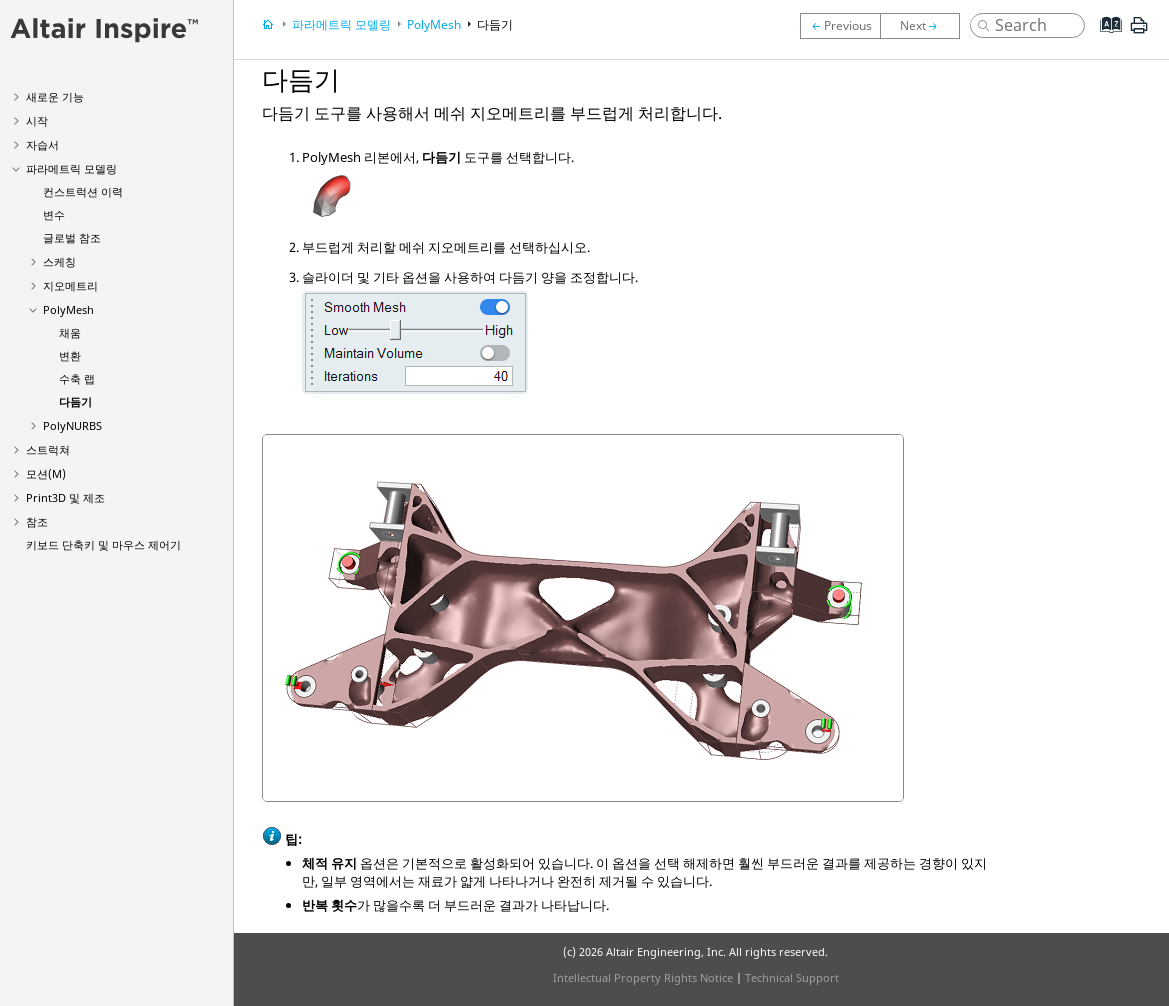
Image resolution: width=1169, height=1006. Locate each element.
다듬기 (75, 401)
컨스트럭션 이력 (83, 191)
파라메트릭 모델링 (71, 168)
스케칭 (59, 261)
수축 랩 (77, 378)
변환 (70, 355)
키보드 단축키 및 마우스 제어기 (103, 544)
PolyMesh (68, 309)
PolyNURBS (72, 425)
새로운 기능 (55, 96)
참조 (37, 521)
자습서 (42, 144)
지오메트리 (70, 285)
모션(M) (46, 473)
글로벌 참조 (72, 237)
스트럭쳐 (48, 449)
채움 (70, 332)
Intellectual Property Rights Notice (643, 977)
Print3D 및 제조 (65, 497)
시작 (37, 120)
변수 (54, 214)
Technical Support (792, 977)
